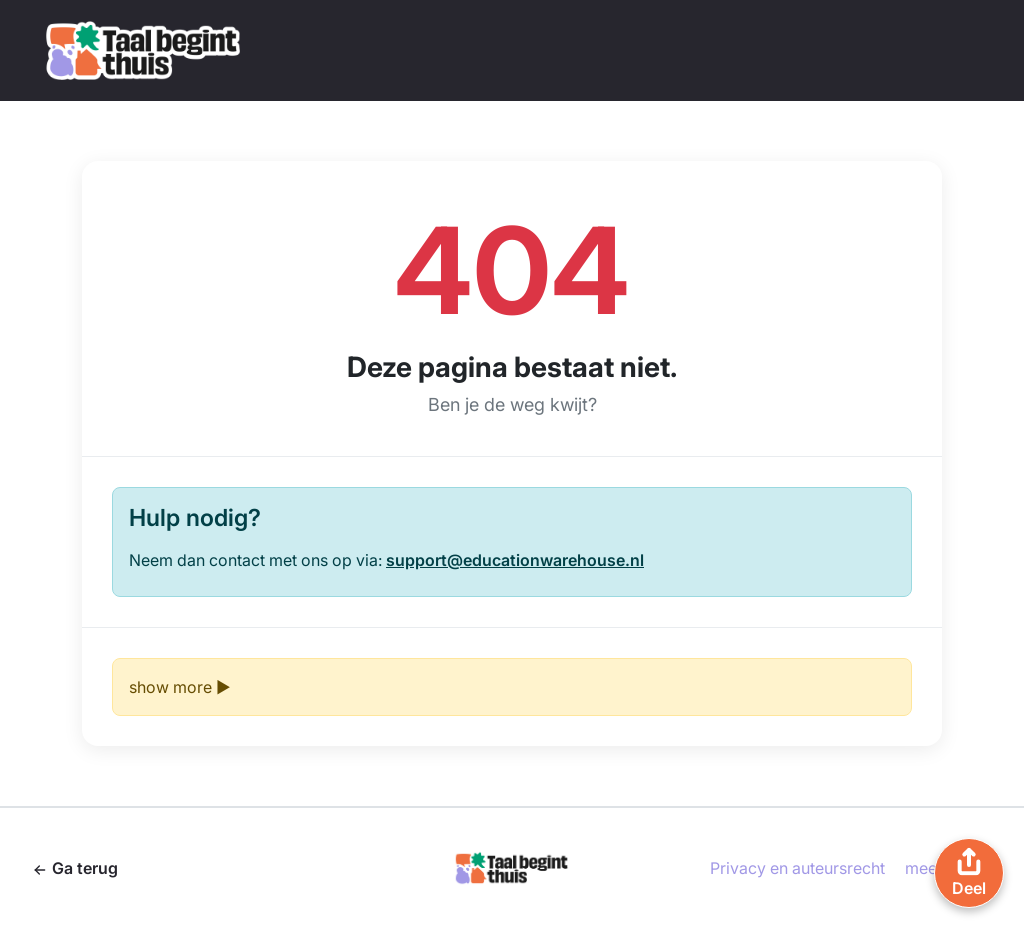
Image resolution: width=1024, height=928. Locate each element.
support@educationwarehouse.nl (515, 560)
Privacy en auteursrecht (797, 868)
